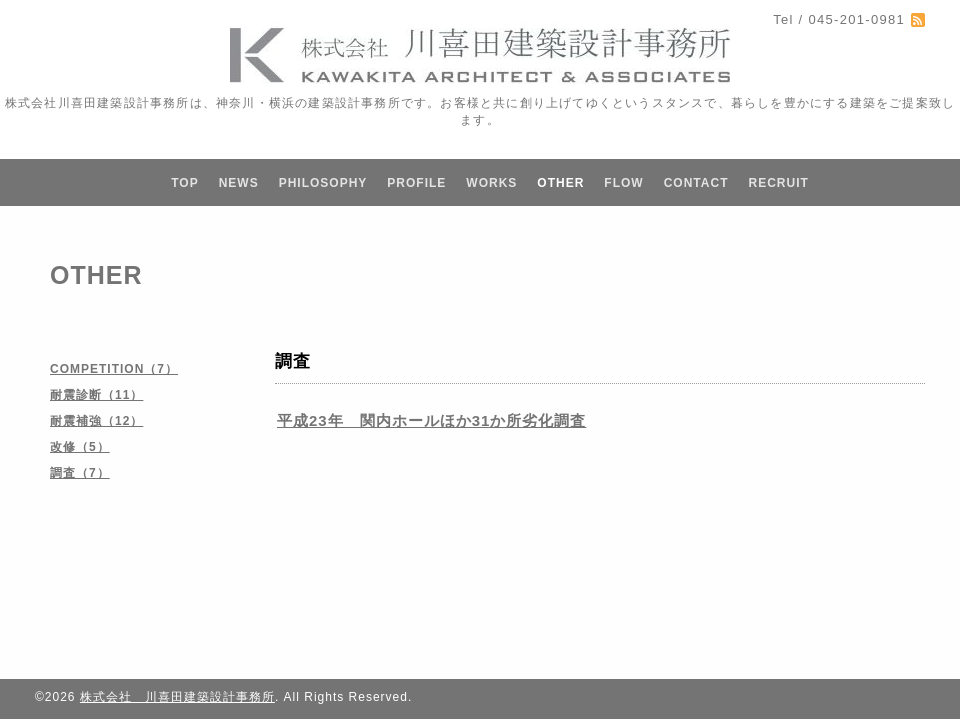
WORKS (491, 183)
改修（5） (80, 447)
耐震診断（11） (96, 395)
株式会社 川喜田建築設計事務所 (177, 697)
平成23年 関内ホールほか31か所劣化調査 (431, 420)
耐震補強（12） (96, 421)
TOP (184, 183)
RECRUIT (778, 183)
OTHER (560, 183)
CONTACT (696, 183)
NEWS (239, 183)
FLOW (623, 183)
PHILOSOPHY (323, 183)
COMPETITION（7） (114, 369)
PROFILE (416, 183)
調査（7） (80, 473)
